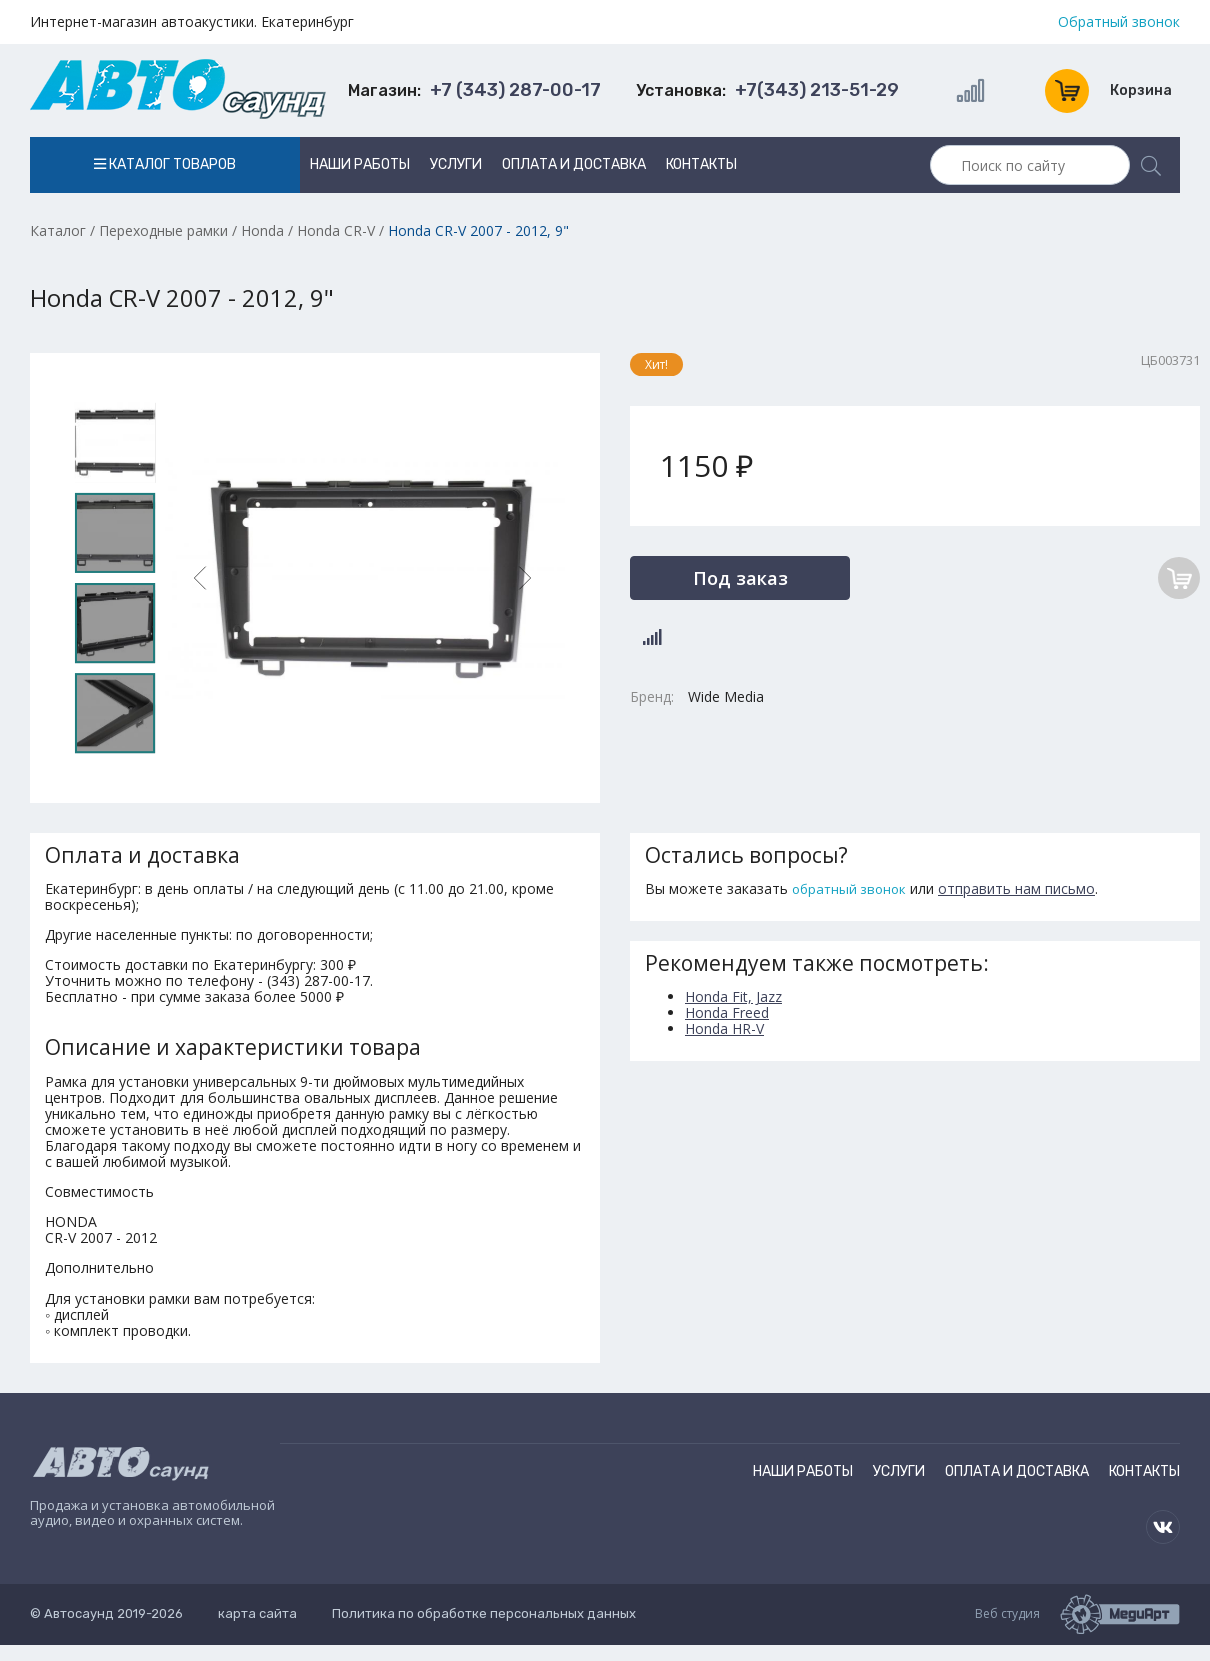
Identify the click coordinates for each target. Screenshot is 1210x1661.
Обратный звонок (1119, 22)
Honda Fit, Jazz (733, 996)
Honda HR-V (724, 1028)
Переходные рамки (163, 230)
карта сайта (257, 1613)
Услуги (456, 164)
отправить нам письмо (1016, 888)
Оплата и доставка (574, 164)
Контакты (701, 164)
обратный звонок (849, 889)
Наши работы (360, 164)
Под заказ (740, 577)
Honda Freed (727, 1012)
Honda (262, 230)
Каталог (58, 230)
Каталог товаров (165, 164)
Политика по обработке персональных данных (484, 1613)
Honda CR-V (336, 230)
